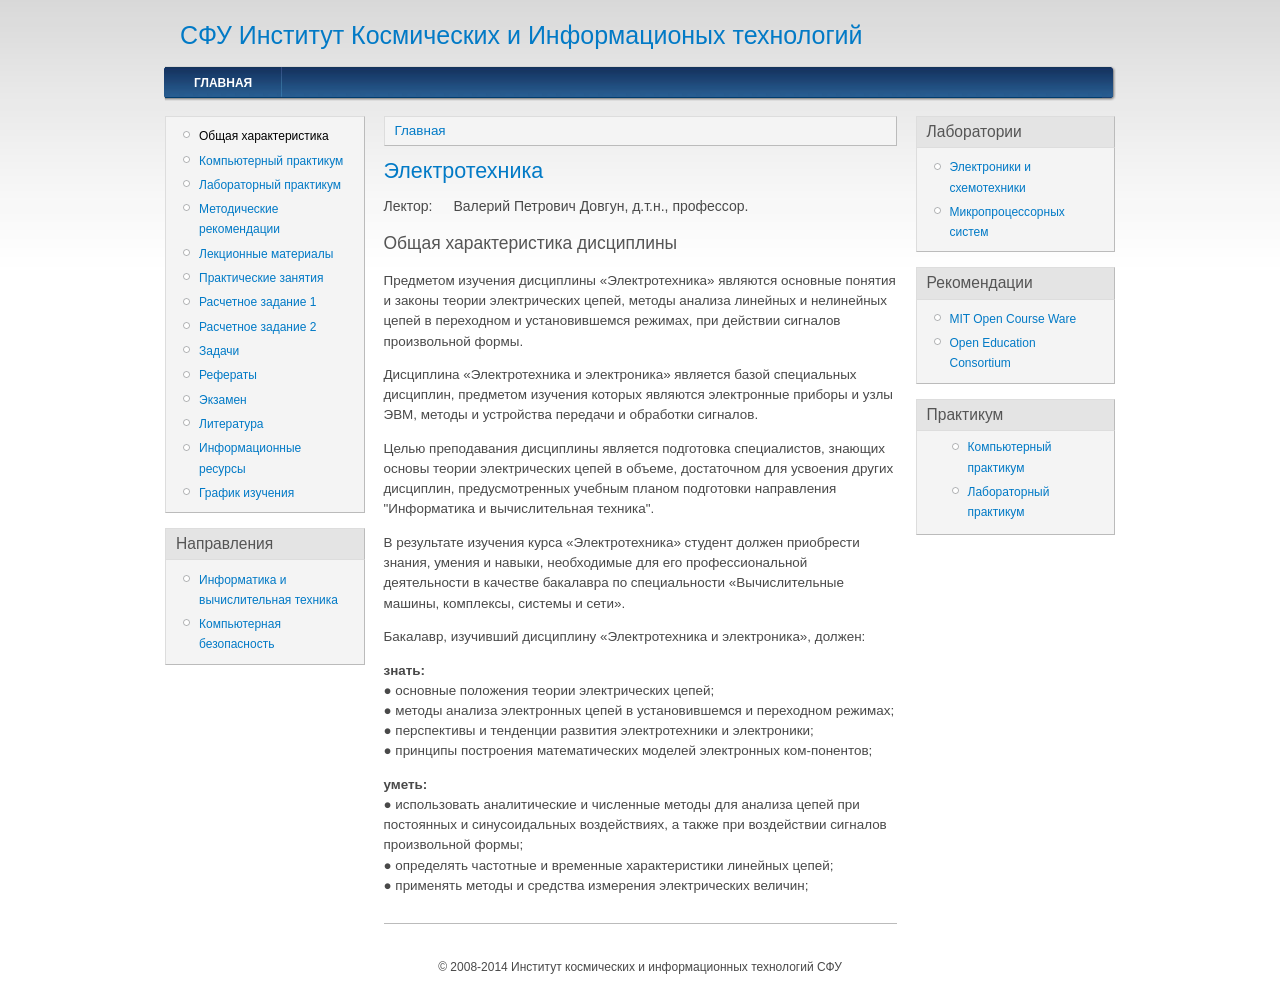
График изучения (246, 493)
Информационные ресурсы (250, 458)
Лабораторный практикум (270, 185)
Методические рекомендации (239, 219)
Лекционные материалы (266, 254)
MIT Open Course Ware (1013, 319)
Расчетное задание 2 (257, 327)
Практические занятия (261, 278)
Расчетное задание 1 (257, 302)
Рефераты (228, 375)
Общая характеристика (264, 136)
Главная (223, 83)
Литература (231, 424)
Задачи (219, 351)
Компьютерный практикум (271, 161)
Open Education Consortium (993, 353)
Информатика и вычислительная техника (268, 590)
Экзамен (223, 400)
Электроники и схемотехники (990, 177)
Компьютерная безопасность (240, 634)
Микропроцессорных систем (1007, 222)
